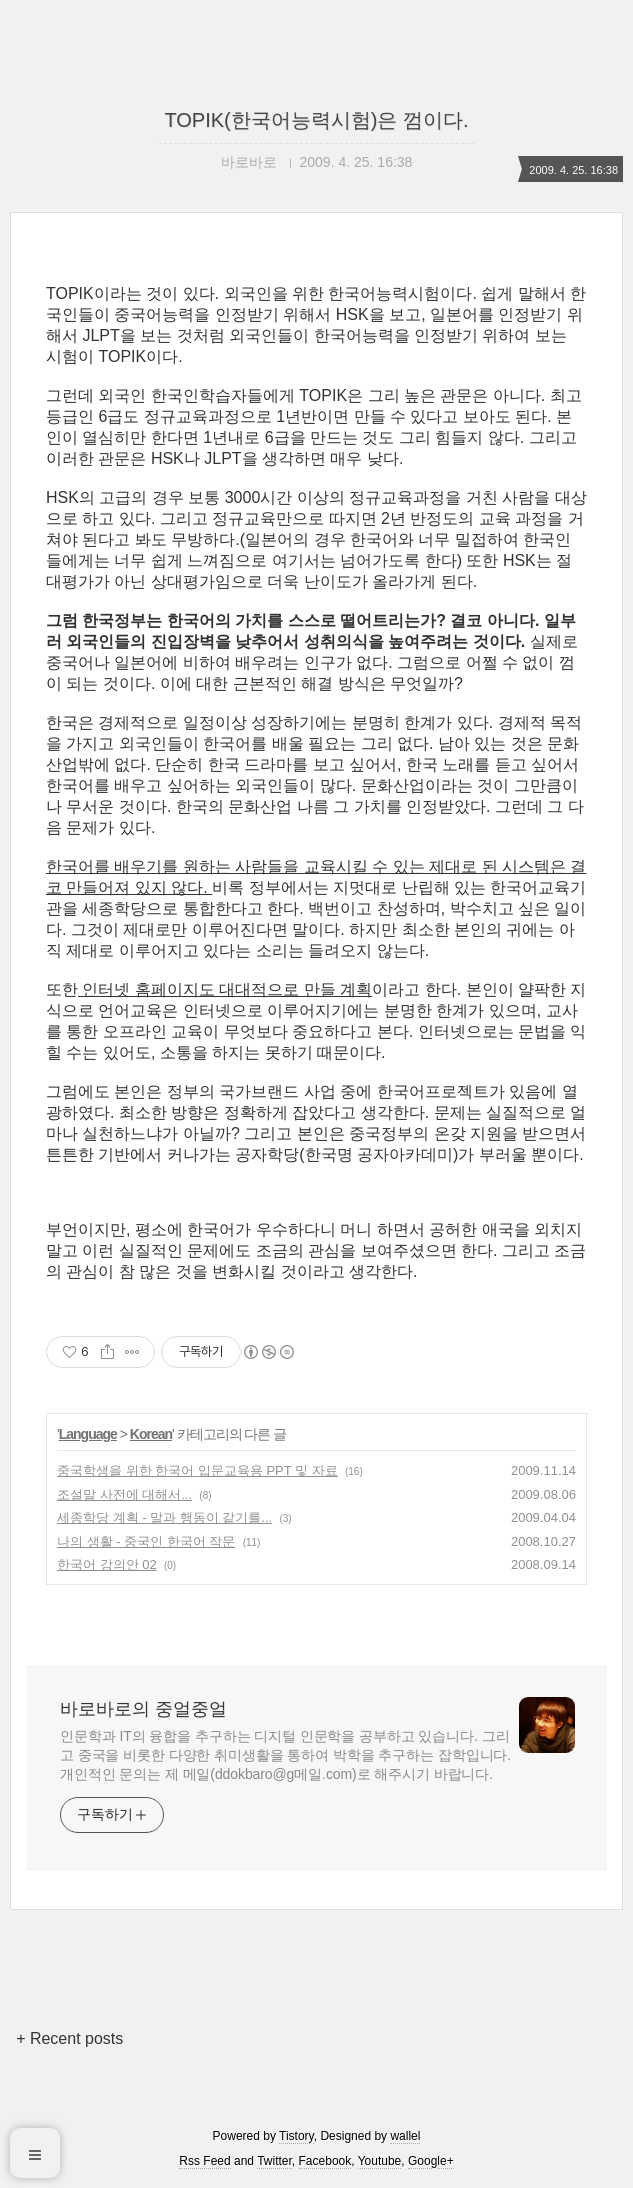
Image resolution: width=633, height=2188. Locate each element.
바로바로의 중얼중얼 (143, 1709)
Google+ (431, 2161)
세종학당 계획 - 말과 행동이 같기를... (164, 1517)
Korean (151, 1434)
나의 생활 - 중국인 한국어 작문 (146, 1541)
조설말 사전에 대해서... (124, 1494)
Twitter (274, 2161)
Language (88, 1434)
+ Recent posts (69, 2038)
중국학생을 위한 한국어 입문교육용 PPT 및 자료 (197, 1470)
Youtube (380, 2161)
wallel (405, 2136)
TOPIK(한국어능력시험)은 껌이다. (316, 120)
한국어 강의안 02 (107, 1564)
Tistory (296, 2136)
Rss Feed (204, 2161)
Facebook (325, 2161)
